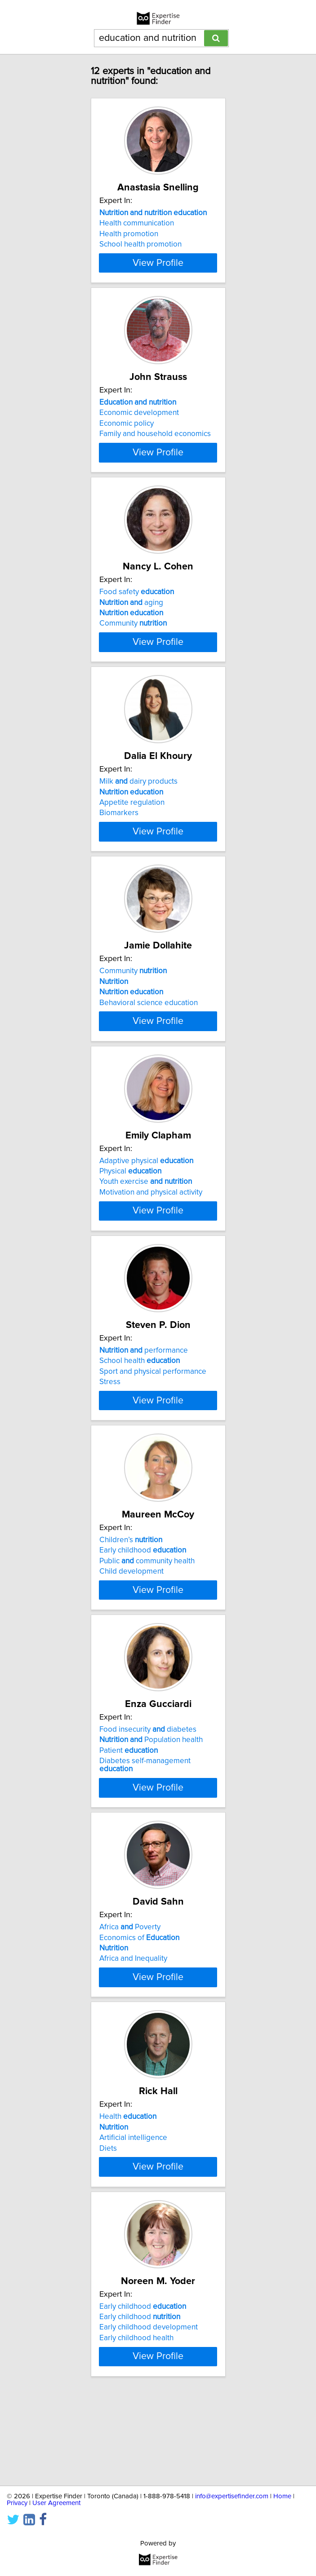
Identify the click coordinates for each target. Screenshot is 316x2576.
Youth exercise (145, 1222)
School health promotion (140, 244)
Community (133, 639)
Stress (109, 1430)
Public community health (147, 1617)
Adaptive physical (146, 1201)
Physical (130, 1211)
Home (282, 2496)
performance (143, 1398)
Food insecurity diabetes (147, 1794)
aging (131, 618)
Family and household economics (155, 442)
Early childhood (142, 1606)
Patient (128, 1815)
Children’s (130, 1596)
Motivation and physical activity (150, 1232)
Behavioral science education (148, 1035)
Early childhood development (148, 2408)
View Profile (158, 271)
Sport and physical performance (152, 1420)
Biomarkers (118, 837)
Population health (151, 1804)
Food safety (136, 608)
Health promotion (128, 234)
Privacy (17, 2503)
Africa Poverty (129, 1991)
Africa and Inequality (133, 2023)
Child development (131, 1627)
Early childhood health (136, 2418)
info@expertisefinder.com (231, 2496)
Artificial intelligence (133, 2210)
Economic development (139, 421)
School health (139, 1409)
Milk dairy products (138, 806)
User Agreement (56, 2503)
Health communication (136, 223)
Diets (108, 2220)
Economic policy (126, 432)
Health (127, 2189)
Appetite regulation (132, 827)
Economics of (139, 2002)
